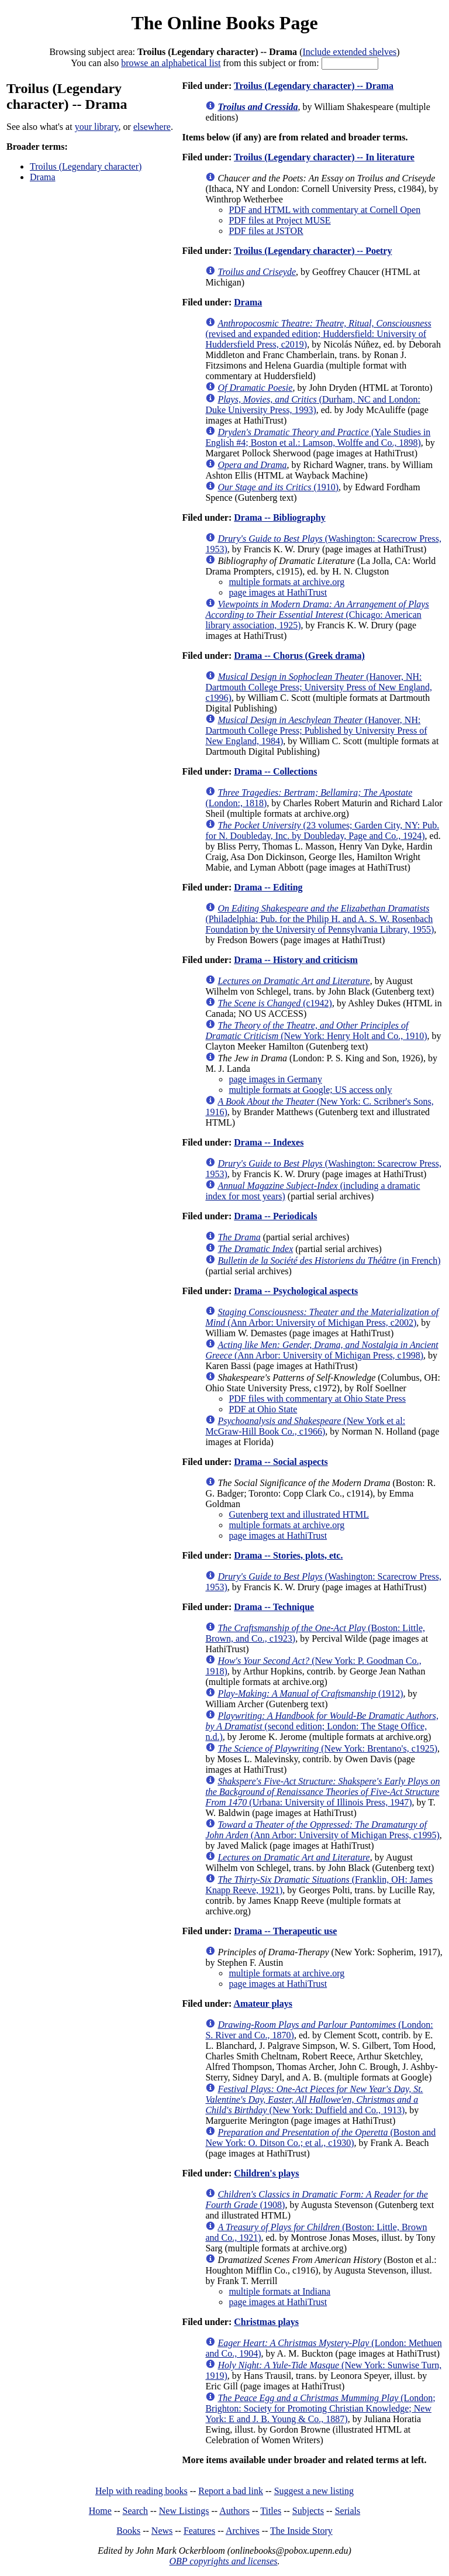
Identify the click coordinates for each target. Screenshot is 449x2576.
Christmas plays (266, 2322)
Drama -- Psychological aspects (296, 1291)
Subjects (308, 2511)
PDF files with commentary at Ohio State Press (317, 1399)
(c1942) (274, 1003)
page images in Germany (275, 1079)
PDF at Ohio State (263, 1409)
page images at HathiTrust (278, 592)
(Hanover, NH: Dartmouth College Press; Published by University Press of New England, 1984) (316, 730)
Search (135, 2511)
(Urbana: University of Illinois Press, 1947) (322, 1791)
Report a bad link (230, 2491)
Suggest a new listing (314, 2491)
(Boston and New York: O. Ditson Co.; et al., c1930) (320, 2137)
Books (128, 2531)
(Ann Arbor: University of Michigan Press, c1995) (322, 1830)
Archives (243, 2531)
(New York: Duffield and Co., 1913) (314, 2099)
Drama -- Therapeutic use (285, 1931)
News (161, 2531)
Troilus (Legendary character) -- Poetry (313, 251)
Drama (43, 177)
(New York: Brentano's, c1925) (327, 1748)
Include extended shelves (349, 52)
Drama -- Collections (275, 771)
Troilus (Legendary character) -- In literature (324, 157)
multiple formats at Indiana (279, 2291)
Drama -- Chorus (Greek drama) (299, 656)
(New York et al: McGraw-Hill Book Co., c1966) (305, 1426)
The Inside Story (301, 2531)
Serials (348, 2511)
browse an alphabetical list (170, 63)
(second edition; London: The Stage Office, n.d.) (321, 1726)
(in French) (328, 1260)
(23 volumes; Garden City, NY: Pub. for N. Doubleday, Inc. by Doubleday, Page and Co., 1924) (322, 830)
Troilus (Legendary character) (85, 166)
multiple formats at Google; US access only (310, 1090)
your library (97, 127)
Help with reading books (141, 2491)
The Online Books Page (224, 22)
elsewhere (152, 127)
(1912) (310, 1693)
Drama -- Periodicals (275, 1216)
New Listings (184, 2511)
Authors (234, 2511)
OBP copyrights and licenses (223, 2561)
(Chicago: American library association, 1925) (317, 614)
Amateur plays (262, 2003)
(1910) (278, 487)
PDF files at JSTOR (266, 231)
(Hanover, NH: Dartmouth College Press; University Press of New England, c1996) (318, 687)
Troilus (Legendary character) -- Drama (313, 86)
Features (199, 2531)
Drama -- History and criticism (296, 960)
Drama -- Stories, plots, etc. (288, 1555)
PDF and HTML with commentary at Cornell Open (324, 210)
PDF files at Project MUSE (279, 220)
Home (100, 2511)
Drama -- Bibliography (279, 517)
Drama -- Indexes (268, 1142)
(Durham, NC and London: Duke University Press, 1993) (312, 404)
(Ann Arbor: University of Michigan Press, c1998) (321, 1350)
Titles (270, 2511)
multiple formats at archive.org (286, 582)
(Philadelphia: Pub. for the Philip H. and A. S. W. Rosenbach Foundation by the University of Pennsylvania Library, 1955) (319, 918)
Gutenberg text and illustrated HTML (299, 1514)
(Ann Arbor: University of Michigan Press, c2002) (321, 1317)
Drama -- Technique (274, 1607)
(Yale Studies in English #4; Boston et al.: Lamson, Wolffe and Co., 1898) (317, 437)
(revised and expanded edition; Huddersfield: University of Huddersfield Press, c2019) (318, 333)
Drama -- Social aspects (280, 1462)
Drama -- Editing (268, 887)
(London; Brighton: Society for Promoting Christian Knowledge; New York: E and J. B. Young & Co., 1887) (320, 2408)
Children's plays (266, 2173)
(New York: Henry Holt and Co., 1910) (316, 1030)
